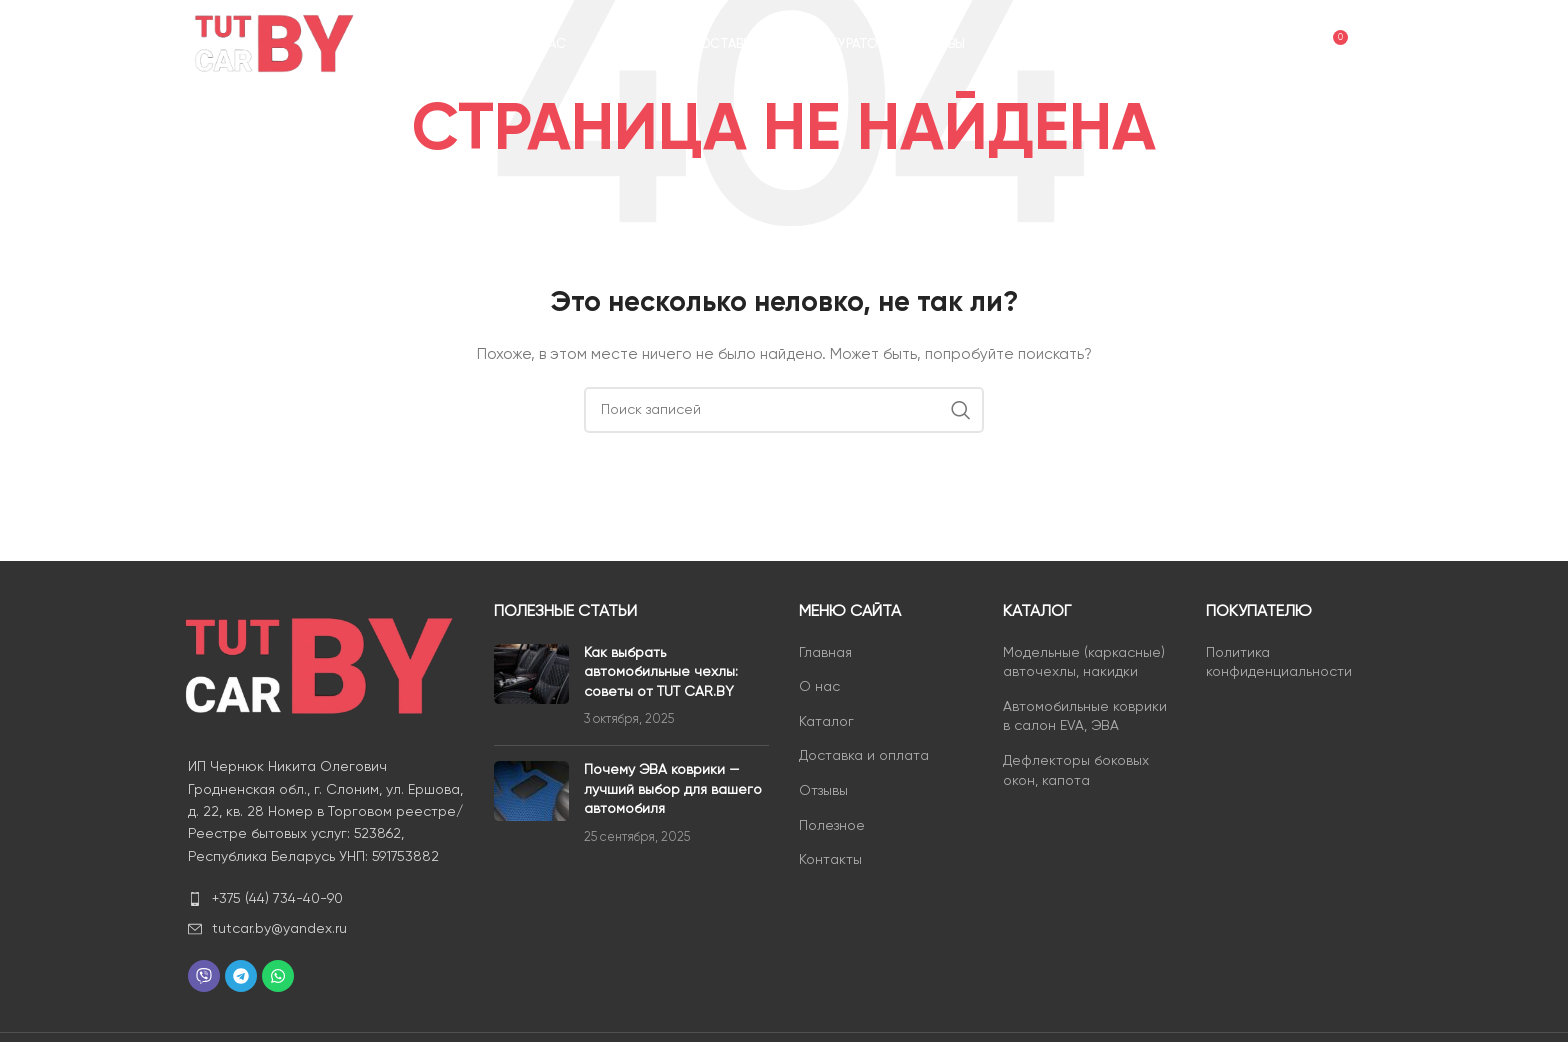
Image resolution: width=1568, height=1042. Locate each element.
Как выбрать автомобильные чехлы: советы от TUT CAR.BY (661, 672)
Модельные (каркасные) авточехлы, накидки (1084, 663)
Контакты (830, 860)
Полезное (832, 826)
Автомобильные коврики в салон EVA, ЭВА (1085, 717)
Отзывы (823, 791)
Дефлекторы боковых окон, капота (1076, 771)
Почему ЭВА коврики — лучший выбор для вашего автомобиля (673, 789)
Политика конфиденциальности (1279, 663)
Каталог (826, 722)
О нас (819, 687)
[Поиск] (1249, 45)
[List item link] (326, 899)
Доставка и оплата (864, 756)
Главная (825, 653)
